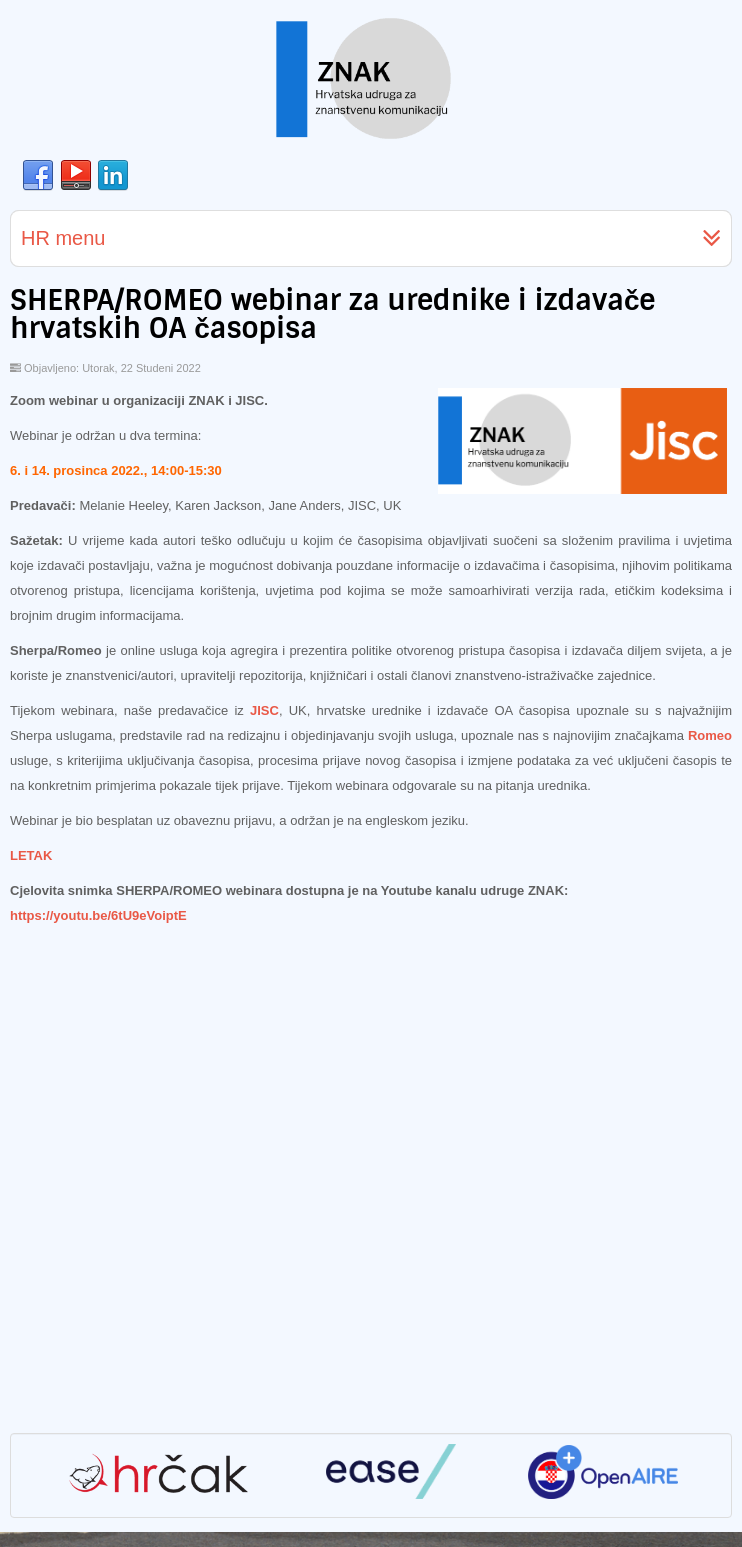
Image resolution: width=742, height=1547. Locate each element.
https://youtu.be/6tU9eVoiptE (98, 915)
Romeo (710, 735)
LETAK (31, 855)
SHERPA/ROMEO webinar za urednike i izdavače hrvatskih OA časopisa (332, 314)
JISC (264, 710)
